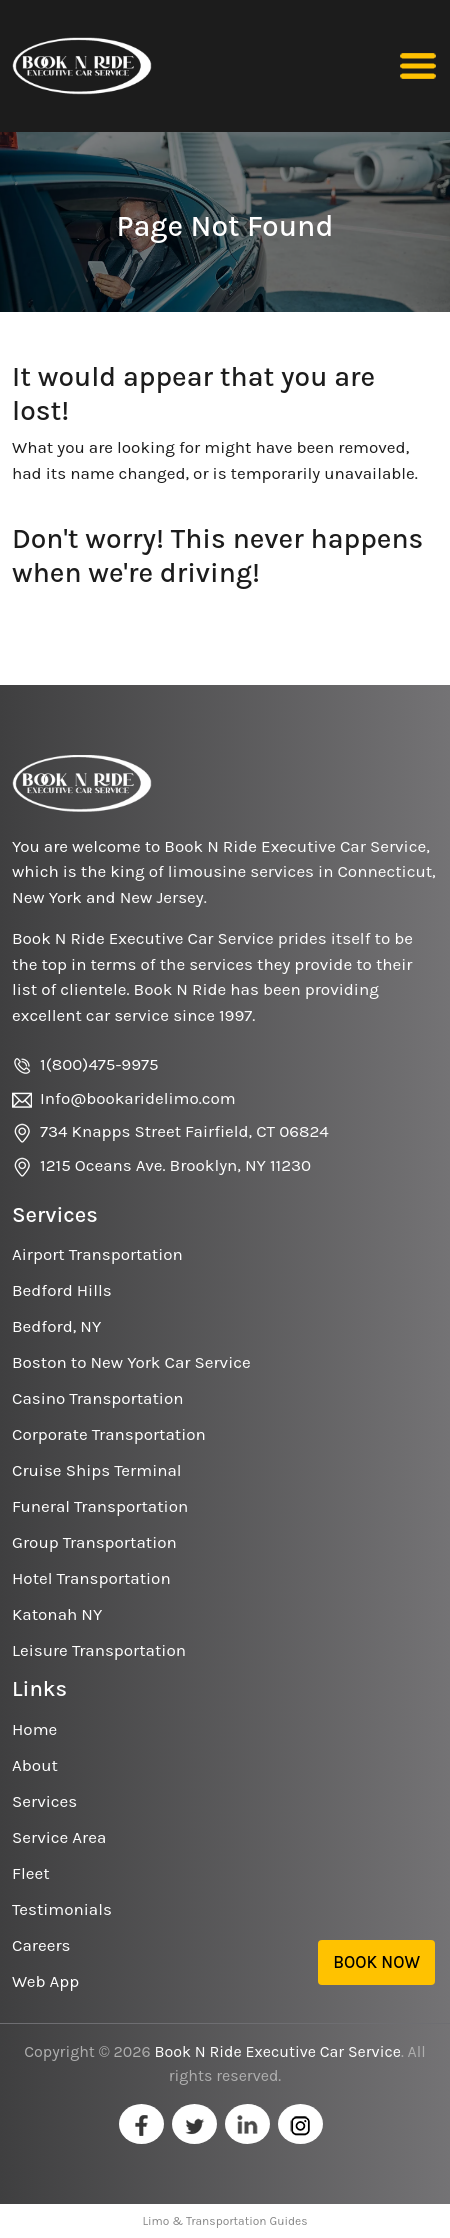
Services (44, 1801)
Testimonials (62, 1909)
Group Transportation (94, 1542)
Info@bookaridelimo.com (138, 1098)
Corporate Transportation (109, 1434)
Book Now (376, 1962)
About (35, 1765)
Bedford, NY (56, 1326)
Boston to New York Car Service (131, 1362)
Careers (41, 1945)
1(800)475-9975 (99, 1064)
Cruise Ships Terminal (97, 1470)
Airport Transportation (97, 1254)
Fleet (31, 1873)
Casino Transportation (97, 1398)
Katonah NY (57, 1614)
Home (34, 1729)
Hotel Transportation (91, 1578)
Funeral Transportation (100, 1506)
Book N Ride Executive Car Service (278, 2051)
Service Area (59, 1837)
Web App (45, 1981)
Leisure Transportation (99, 1650)
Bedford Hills (62, 1290)
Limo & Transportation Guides (224, 2221)
